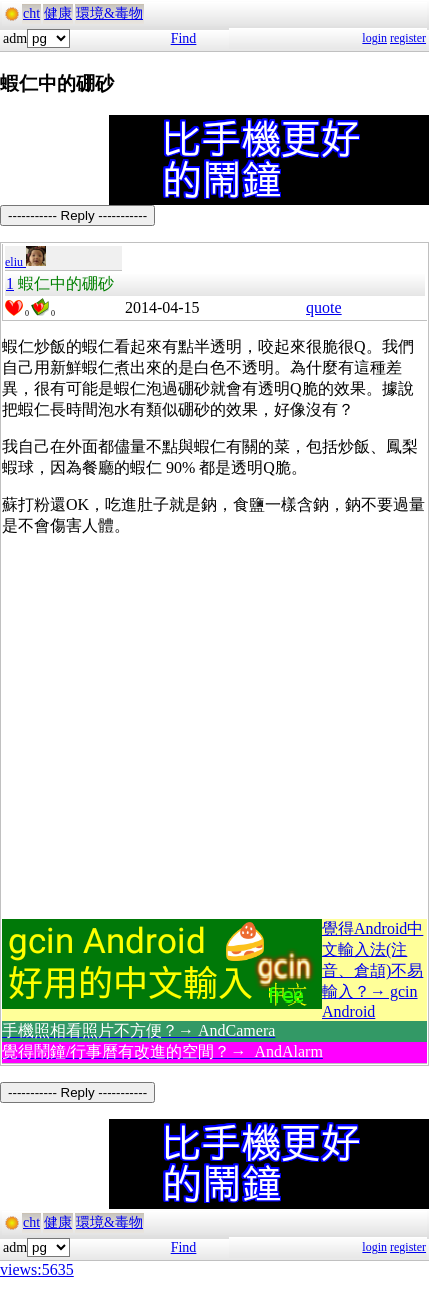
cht (31, 13)
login (374, 38)
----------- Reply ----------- (77, 215)
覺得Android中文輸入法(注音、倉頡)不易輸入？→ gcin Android (372, 970)
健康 (58, 13)
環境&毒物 (109, 13)
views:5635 (37, 1269)
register (408, 38)
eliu (25, 262)
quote (324, 307)
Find (184, 38)
